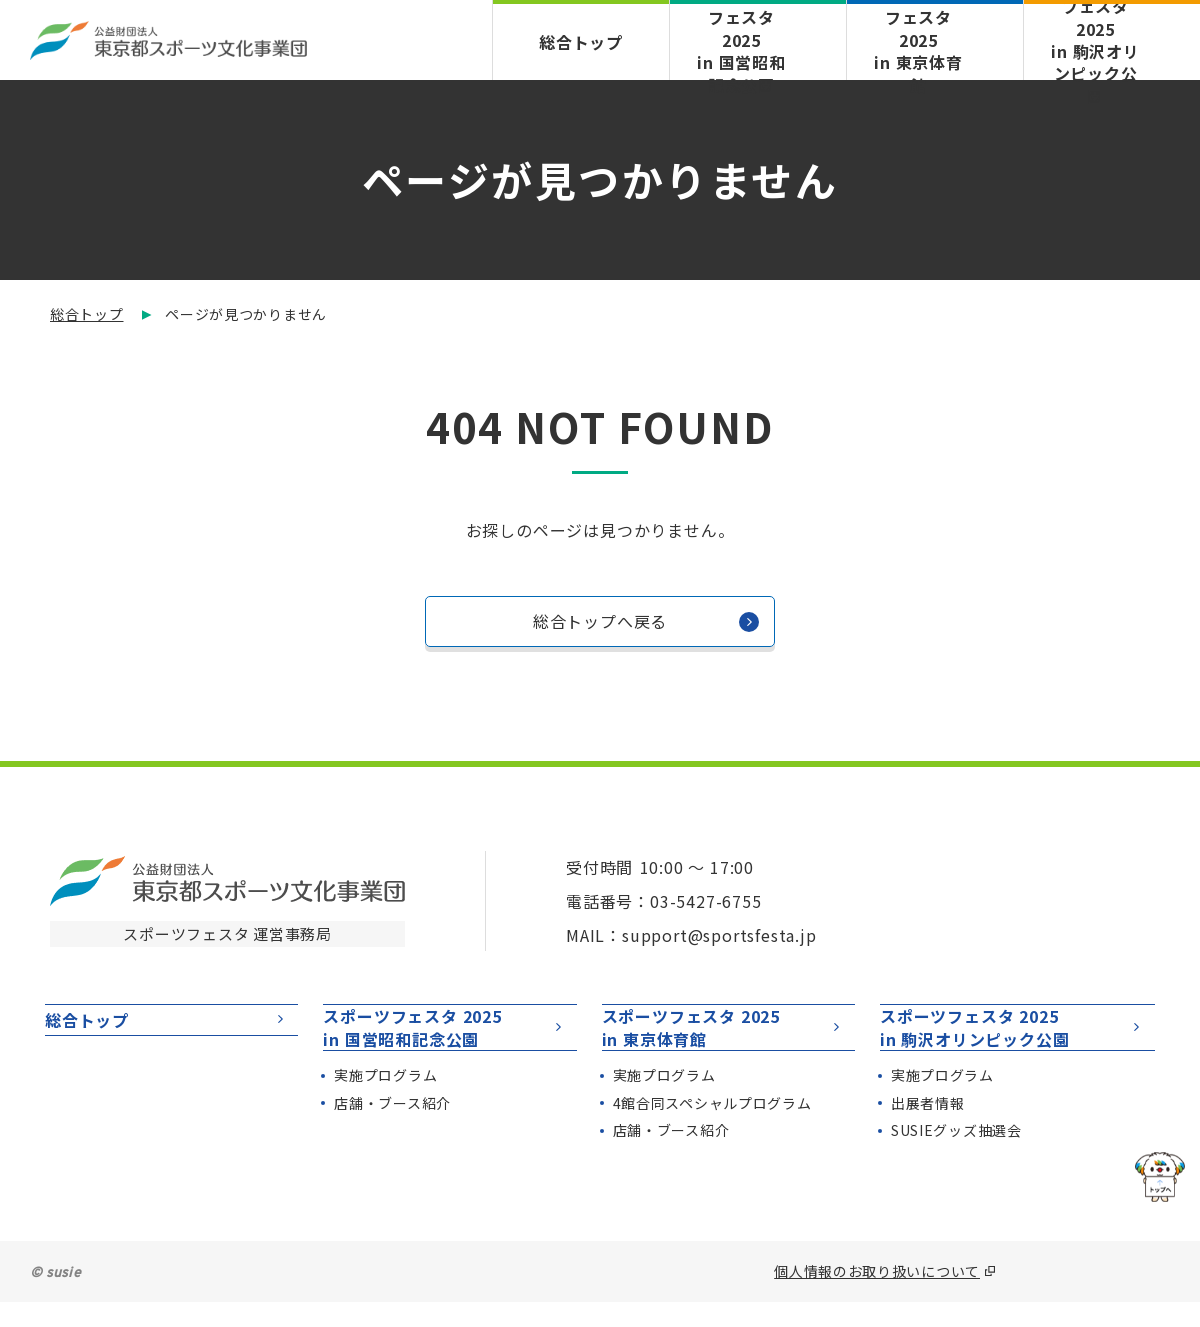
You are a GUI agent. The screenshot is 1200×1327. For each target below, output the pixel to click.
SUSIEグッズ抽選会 (956, 1156)
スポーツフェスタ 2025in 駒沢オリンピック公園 (1012, 1040)
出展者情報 (928, 1128)
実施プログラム (385, 1100)
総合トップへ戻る (646, 627)
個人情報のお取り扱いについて (877, 1296)
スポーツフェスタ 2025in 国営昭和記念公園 (444, 1040)
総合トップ (581, 41)
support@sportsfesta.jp (719, 935)
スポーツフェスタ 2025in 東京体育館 (723, 1040)
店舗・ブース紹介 (392, 1128)
